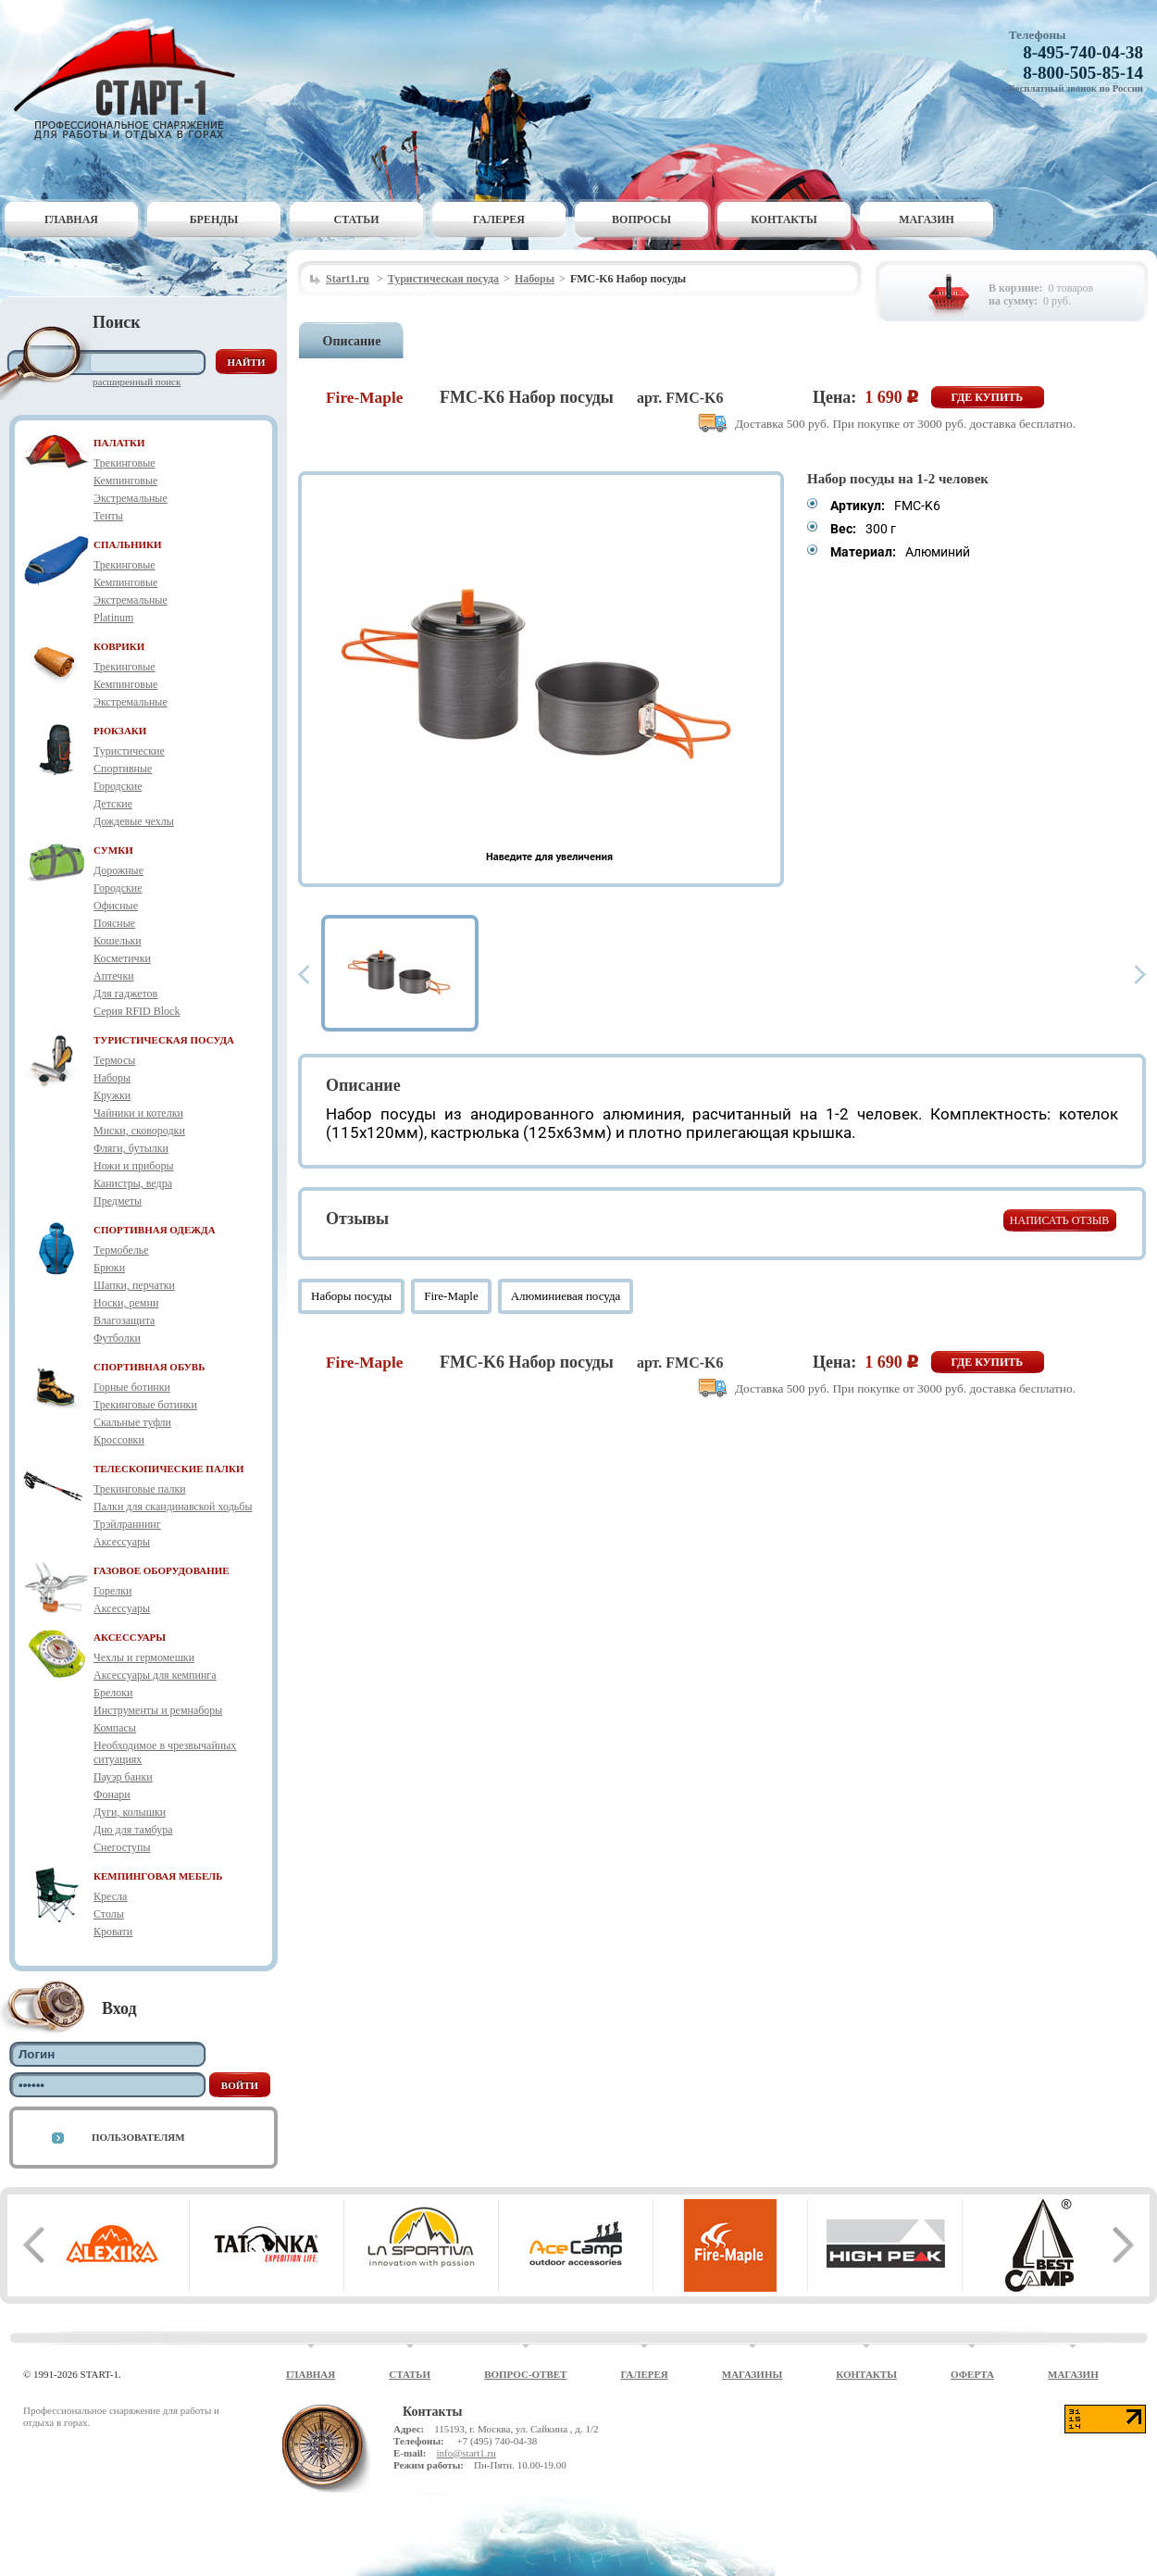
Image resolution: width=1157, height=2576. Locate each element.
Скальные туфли (132, 1422)
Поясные (114, 923)
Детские (112, 803)
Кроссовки (118, 1439)
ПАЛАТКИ (119, 442)
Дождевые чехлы (133, 821)
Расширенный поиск (136, 381)
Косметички (122, 958)
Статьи (356, 219)
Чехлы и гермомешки (143, 1657)
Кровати (112, 1931)
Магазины (752, 2374)
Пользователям (138, 2137)
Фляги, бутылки (130, 1148)
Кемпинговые (125, 480)
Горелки (112, 1590)
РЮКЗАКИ (119, 730)
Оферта (972, 2374)
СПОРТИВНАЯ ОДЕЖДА (154, 1229)
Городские (118, 786)
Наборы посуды (351, 1296)
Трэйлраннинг (127, 1524)
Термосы (114, 1060)
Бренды (214, 219)
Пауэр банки (123, 1776)
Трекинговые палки (139, 1488)
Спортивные (122, 768)
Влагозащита (124, 1320)
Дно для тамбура (133, 1829)
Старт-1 (131, 79)
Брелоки (112, 1692)
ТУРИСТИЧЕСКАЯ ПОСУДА (163, 1039)
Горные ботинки (131, 1387)
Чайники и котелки (138, 1113)
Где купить (988, 397)
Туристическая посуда (443, 278)
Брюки (109, 1267)
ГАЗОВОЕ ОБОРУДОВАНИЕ (161, 1570)
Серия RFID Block (136, 1011)
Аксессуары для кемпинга (155, 1675)
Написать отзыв (1059, 1220)
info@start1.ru (465, 2452)
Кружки (112, 1095)
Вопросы (641, 219)
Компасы (114, 1727)
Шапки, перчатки (134, 1285)
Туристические (129, 750)
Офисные (115, 905)
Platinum (113, 617)
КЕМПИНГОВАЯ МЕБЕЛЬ (158, 1876)
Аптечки (113, 975)
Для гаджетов (125, 993)
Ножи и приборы (133, 1165)
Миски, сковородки (139, 1130)
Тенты (108, 515)
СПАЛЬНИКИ (127, 544)
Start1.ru (347, 278)
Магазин (926, 219)
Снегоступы (122, 1847)
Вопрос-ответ (525, 2374)
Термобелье (121, 1250)
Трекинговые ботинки (145, 1404)
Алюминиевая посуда (566, 1296)
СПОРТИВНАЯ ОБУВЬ (149, 1366)
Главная (71, 219)
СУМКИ (113, 850)
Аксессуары (121, 1541)
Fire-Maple (451, 1296)
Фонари (112, 1794)
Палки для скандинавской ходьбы (172, 1506)
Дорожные (118, 870)
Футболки (117, 1338)
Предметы (117, 1200)
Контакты (784, 219)
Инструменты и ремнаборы (157, 1710)
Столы (108, 1913)
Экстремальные (130, 498)
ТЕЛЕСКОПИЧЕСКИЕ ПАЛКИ (168, 1468)
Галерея (499, 219)
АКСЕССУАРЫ (129, 1637)
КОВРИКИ (118, 646)
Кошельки (117, 940)
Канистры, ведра (132, 1183)
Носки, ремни (125, 1302)
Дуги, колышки (129, 1812)
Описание (352, 341)
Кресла (110, 1896)
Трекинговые (124, 462)
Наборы (112, 1077)
